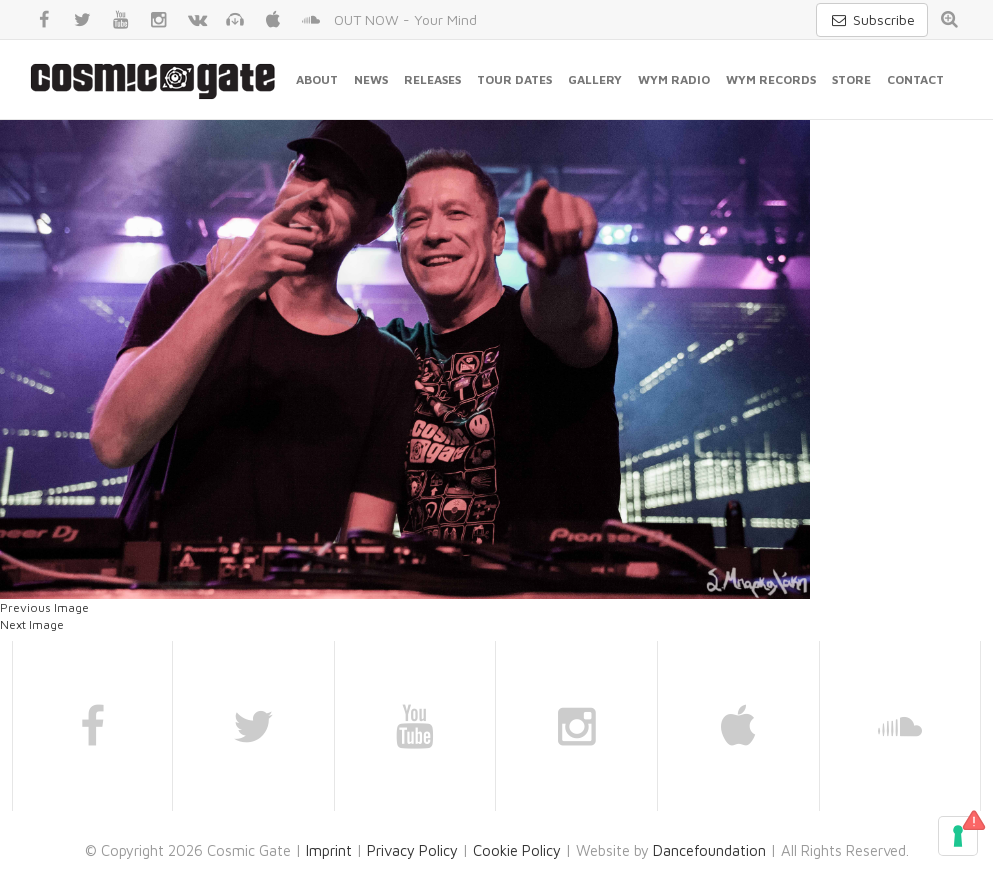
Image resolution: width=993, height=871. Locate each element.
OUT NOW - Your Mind (405, 19)
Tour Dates (514, 79)
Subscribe (872, 19)
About (317, 79)
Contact (915, 79)
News (371, 79)
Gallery (595, 79)
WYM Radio (674, 79)
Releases (432, 79)
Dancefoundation (709, 850)
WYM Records (771, 79)
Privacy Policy (412, 850)
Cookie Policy (517, 850)
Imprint (329, 850)
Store (851, 79)
